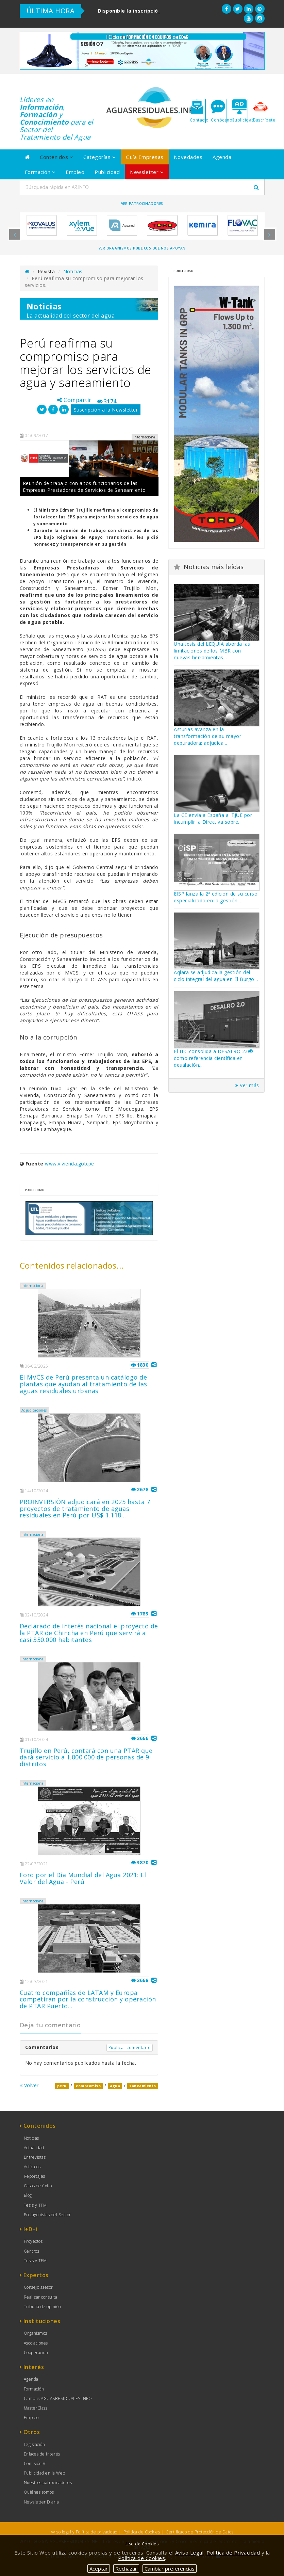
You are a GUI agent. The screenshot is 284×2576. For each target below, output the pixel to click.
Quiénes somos (39, 2492)
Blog (28, 2195)
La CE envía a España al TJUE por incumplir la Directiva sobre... (213, 818)
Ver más (247, 1085)
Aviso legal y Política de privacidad (84, 2532)
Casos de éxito (38, 2186)
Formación (40, 171)
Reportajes (34, 2176)
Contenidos (56, 157)
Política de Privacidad (233, 2552)
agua (115, 2085)
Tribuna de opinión (42, 2306)
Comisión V (35, 2463)
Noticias (73, 271)
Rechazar (126, 2568)
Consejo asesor (38, 2287)
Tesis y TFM (35, 2205)
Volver (29, 2085)
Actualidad (34, 2148)
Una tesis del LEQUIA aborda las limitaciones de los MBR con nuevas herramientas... (212, 651)
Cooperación (36, 2352)
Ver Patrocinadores (142, 203)
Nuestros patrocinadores (48, 2482)
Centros (31, 2251)
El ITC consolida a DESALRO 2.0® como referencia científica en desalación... (213, 1058)
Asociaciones (36, 2343)
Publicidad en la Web (44, 2473)
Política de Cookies (141, 2532)
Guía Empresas (145, 157)
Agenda (222, 157)
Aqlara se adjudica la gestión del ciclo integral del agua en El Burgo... (216, 975)
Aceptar (98, 2568)
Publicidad (107, 171)
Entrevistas (35, 2157)
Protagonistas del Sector (47, 2215)
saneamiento (142, 2085)
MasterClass (36, 2408)
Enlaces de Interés (42, 2454)
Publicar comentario (129, 2047)
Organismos (35, 2333)
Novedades (188, 157)
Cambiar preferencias (170, 2568)
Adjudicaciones (34, 1410)
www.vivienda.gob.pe (69, 1163)
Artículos (32, 2167)
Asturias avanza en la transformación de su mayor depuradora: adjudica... (207, 736)
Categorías (99, 157)
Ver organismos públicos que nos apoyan (142, 248)
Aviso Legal (189, 2552)
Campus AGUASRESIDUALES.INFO (58, 2398)
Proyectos (33, 2241)
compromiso (88, 2085)
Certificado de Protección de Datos (199, 2532)
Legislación (34, 2444)
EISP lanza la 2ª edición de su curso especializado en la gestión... (215, 897)
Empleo (75, 171)
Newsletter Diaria (41, 2502)
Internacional (33, 1285)
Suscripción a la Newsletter (106, 409)
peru (62, 2085)
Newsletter (147, 171)
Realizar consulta (40, 2297)
